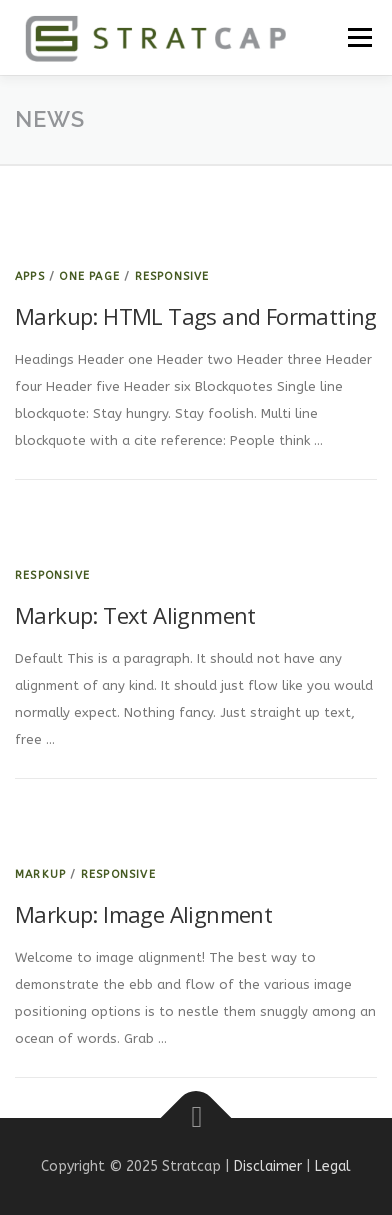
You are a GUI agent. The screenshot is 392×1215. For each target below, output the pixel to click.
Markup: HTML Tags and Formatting (196, 316)
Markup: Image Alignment (143, 914)
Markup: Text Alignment (135, 615)
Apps (30, 276)
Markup (40, 874)
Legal (333, 1166)
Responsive (172, 276)
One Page (89, 276)
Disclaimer (268, 1166)
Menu (358, 37)
